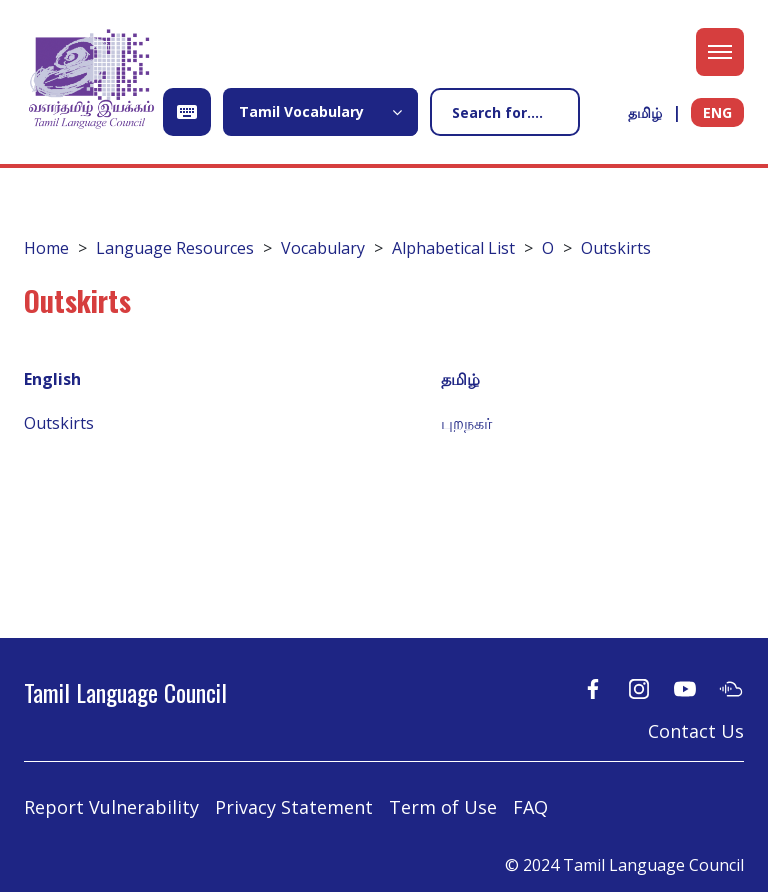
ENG (717, 112)
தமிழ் (645, 112)
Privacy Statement (294, 807)
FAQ (530, 807)
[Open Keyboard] (187, 112)
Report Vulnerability (111, 807)
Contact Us (696, 731)
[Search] (505, 112)
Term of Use (443, 807)
